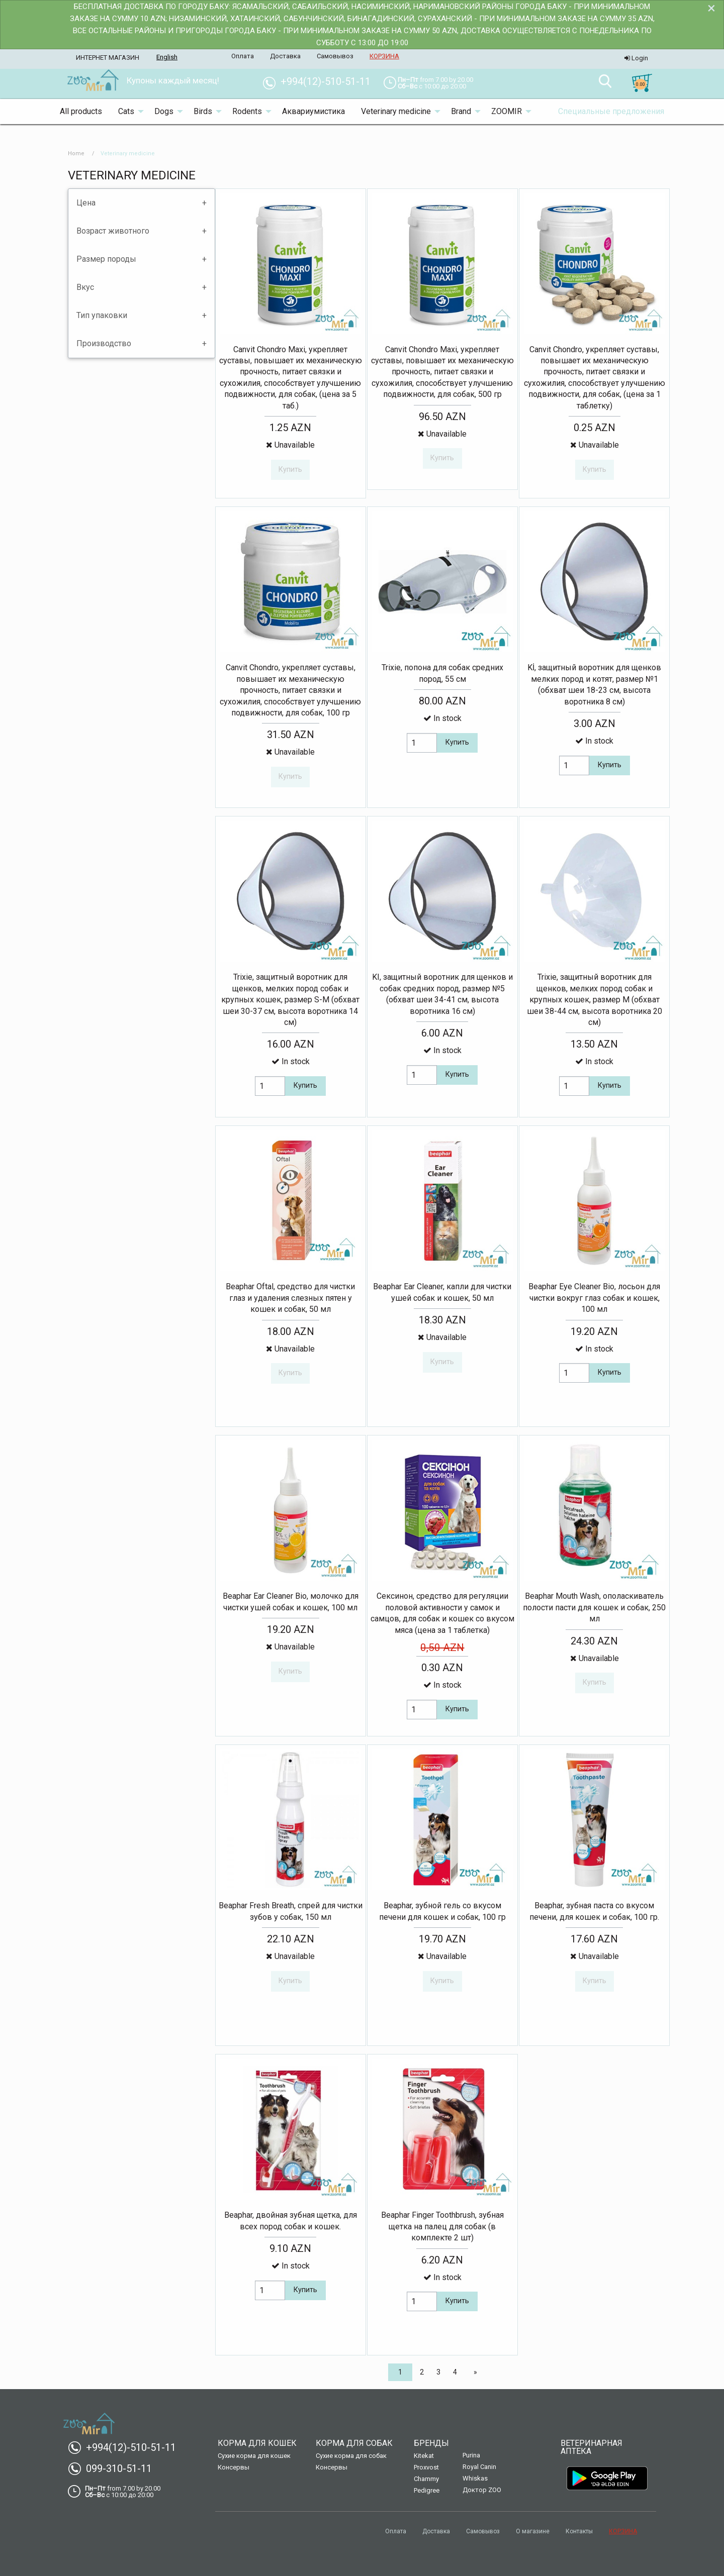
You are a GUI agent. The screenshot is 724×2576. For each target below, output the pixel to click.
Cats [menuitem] (126, 111)
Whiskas (475, 2478)
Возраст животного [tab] (112, 231)
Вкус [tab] (85, 287)
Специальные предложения (611, 111)
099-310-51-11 (114, 2468)
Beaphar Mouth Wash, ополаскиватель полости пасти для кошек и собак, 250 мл (594, 1607)
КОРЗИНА (623, 2531)
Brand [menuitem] (461, 111)
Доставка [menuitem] (285, 56)
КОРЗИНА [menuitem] (384, 56)
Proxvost (426, 2467)
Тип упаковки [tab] (101, 315)
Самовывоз (483, 2531)
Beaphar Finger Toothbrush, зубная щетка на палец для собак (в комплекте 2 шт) (442, 2226)
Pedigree (426, 2490)
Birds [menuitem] (203, 111)
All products (81, 111)
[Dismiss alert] (711, 8)
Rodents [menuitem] (247, 111)
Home (76, 153)
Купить (457, 742)
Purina (471, 2455)
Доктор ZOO (482, 2490)
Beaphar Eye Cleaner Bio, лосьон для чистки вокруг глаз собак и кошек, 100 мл (594, 1298)
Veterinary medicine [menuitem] (396, 111)
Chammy (426, 2479)
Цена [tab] (86, 203)
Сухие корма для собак (351, 2455)
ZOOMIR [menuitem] (506, 111)
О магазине (533, 2531)
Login (636, 58)
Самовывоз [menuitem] (335, 56)
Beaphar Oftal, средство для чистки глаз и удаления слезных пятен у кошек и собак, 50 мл (290, 1298)
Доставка (436, 2531)
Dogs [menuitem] (163, 111)
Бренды (431, 2443)
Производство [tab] (103, 343)
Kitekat (424, 2455)
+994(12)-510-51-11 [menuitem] (320, 81)
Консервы (233, 2467)
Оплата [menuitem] (242, 56)
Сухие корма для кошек (254, 2455)
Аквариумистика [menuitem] (313, 111)
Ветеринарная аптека (591, 2447)
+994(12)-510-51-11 (126, 2447)
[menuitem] (93, 80)
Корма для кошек (257, 2443)
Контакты (579, 2531)
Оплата (395, 2531)
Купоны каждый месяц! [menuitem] (173, 80)
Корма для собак (354, 2443)
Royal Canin (479, 2466)
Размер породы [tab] (106, 259)
